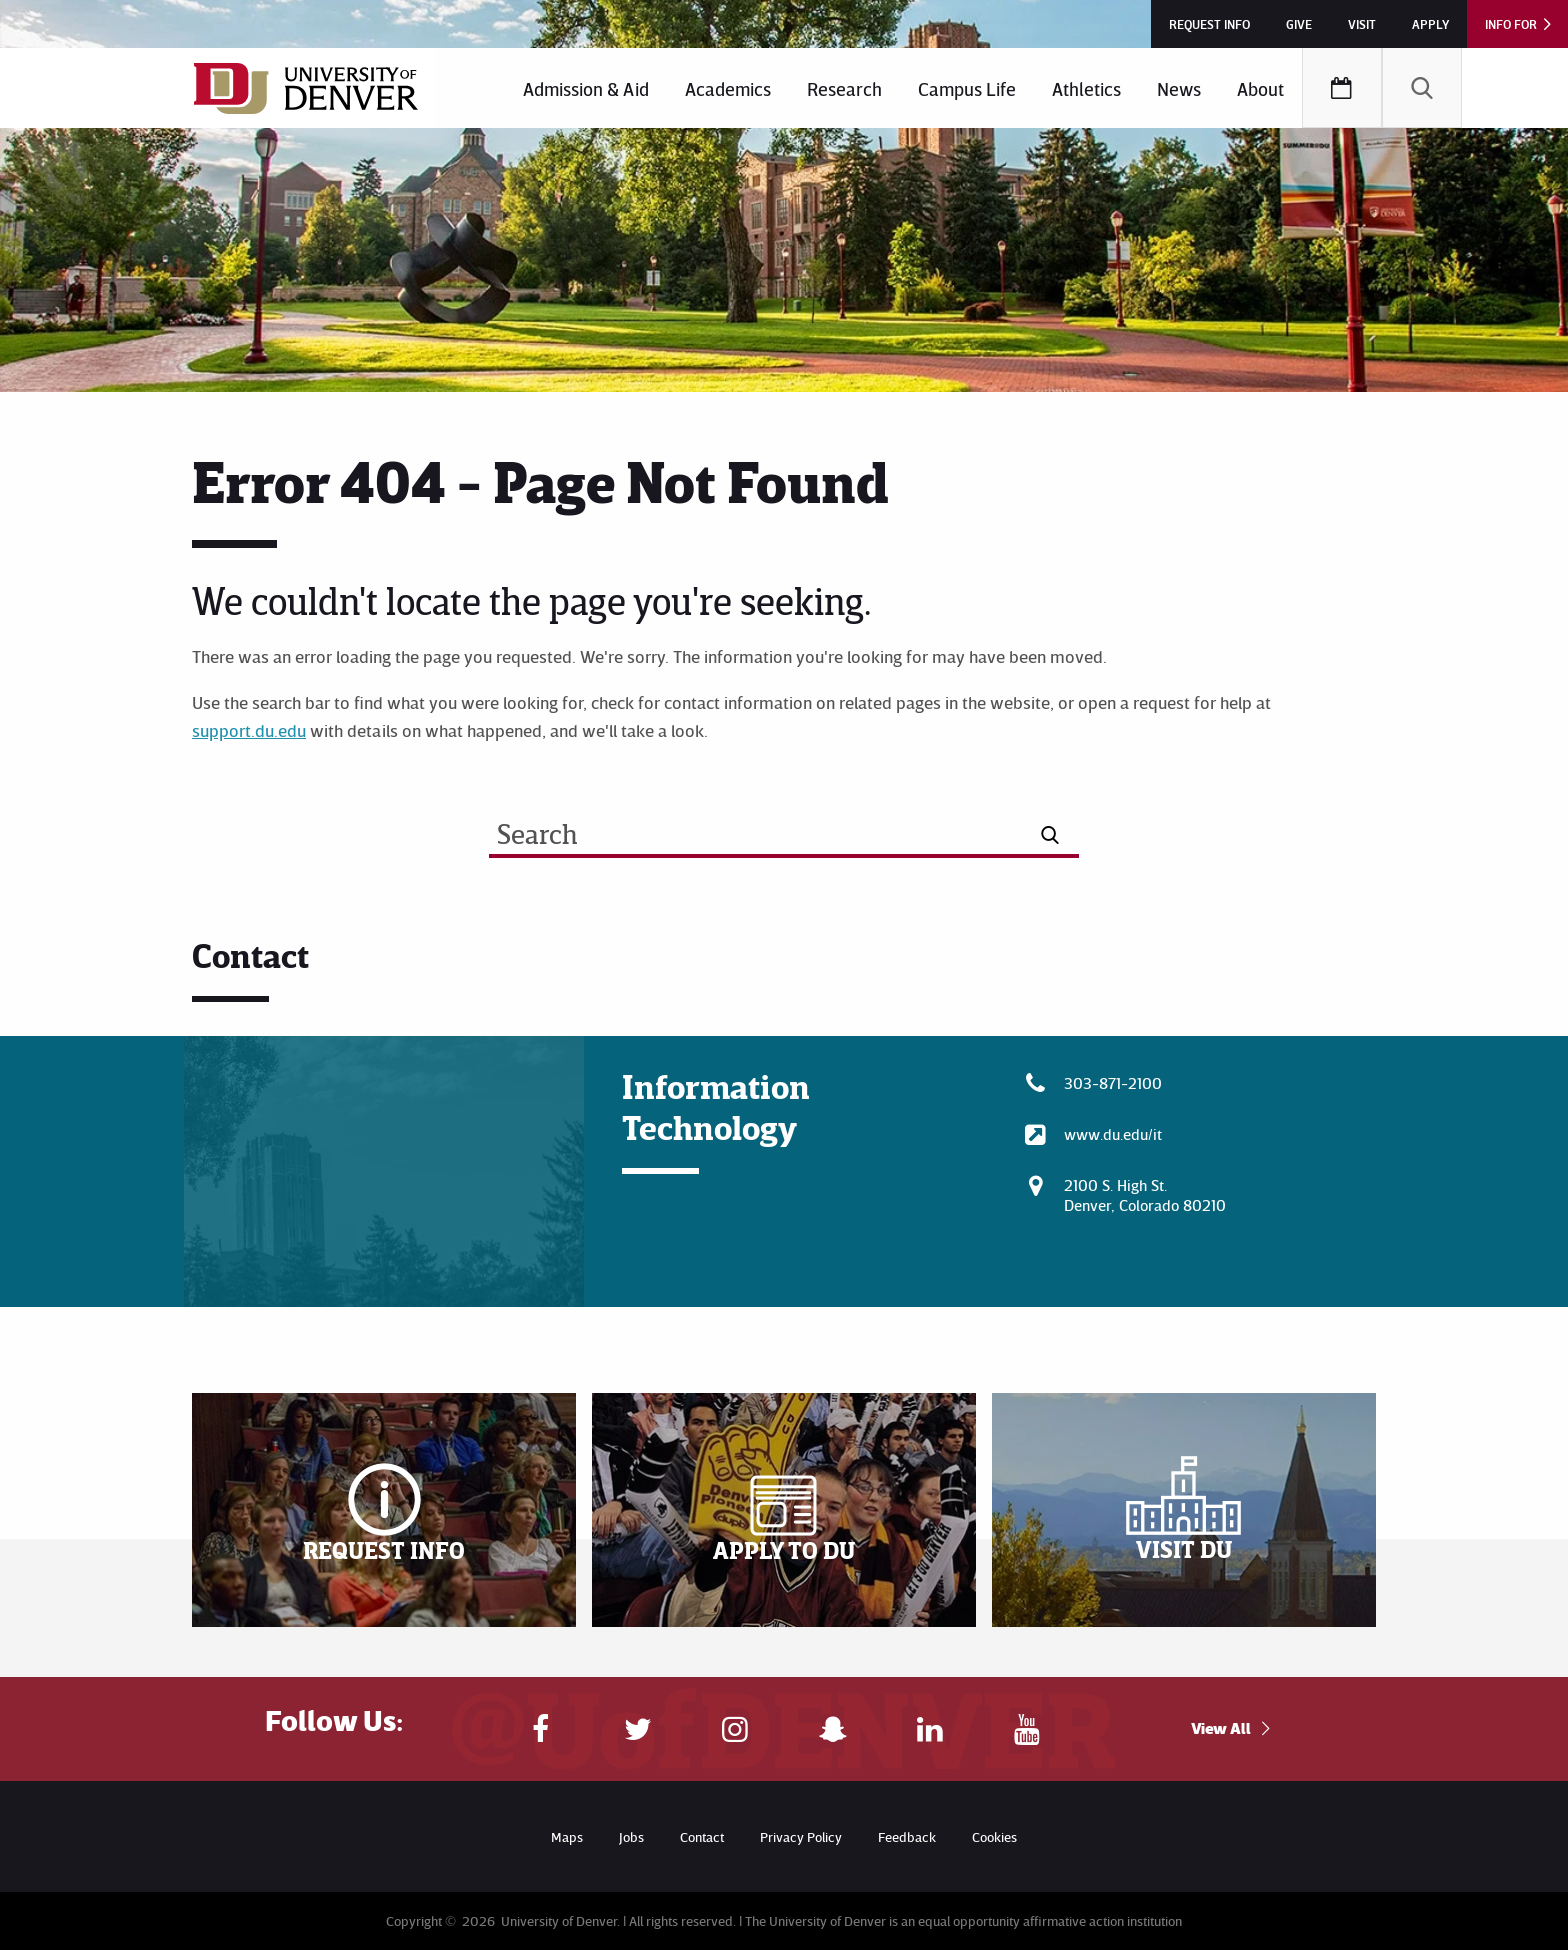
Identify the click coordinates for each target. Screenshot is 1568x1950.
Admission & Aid (586, 88)
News (1179, 88)
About (1260, 88)
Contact (702, 1836)
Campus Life (967, 88)
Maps (567, 1836)
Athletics (1086, 88)
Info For (1511, 24)
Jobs (631, 1836)
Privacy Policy (801, 1836)
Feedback (907, 1836)
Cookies (994, 1836)
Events (1342, 88)
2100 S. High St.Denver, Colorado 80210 (1145, 1195)
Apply (1430, 24)
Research (844, 88)
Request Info (1209, 24)
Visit (1362, 24)
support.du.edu (249, 730)
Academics (728, 88)
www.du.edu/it (1113, 1134)
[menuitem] (586, 88)
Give (1299, 24)
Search (1422, 88)
